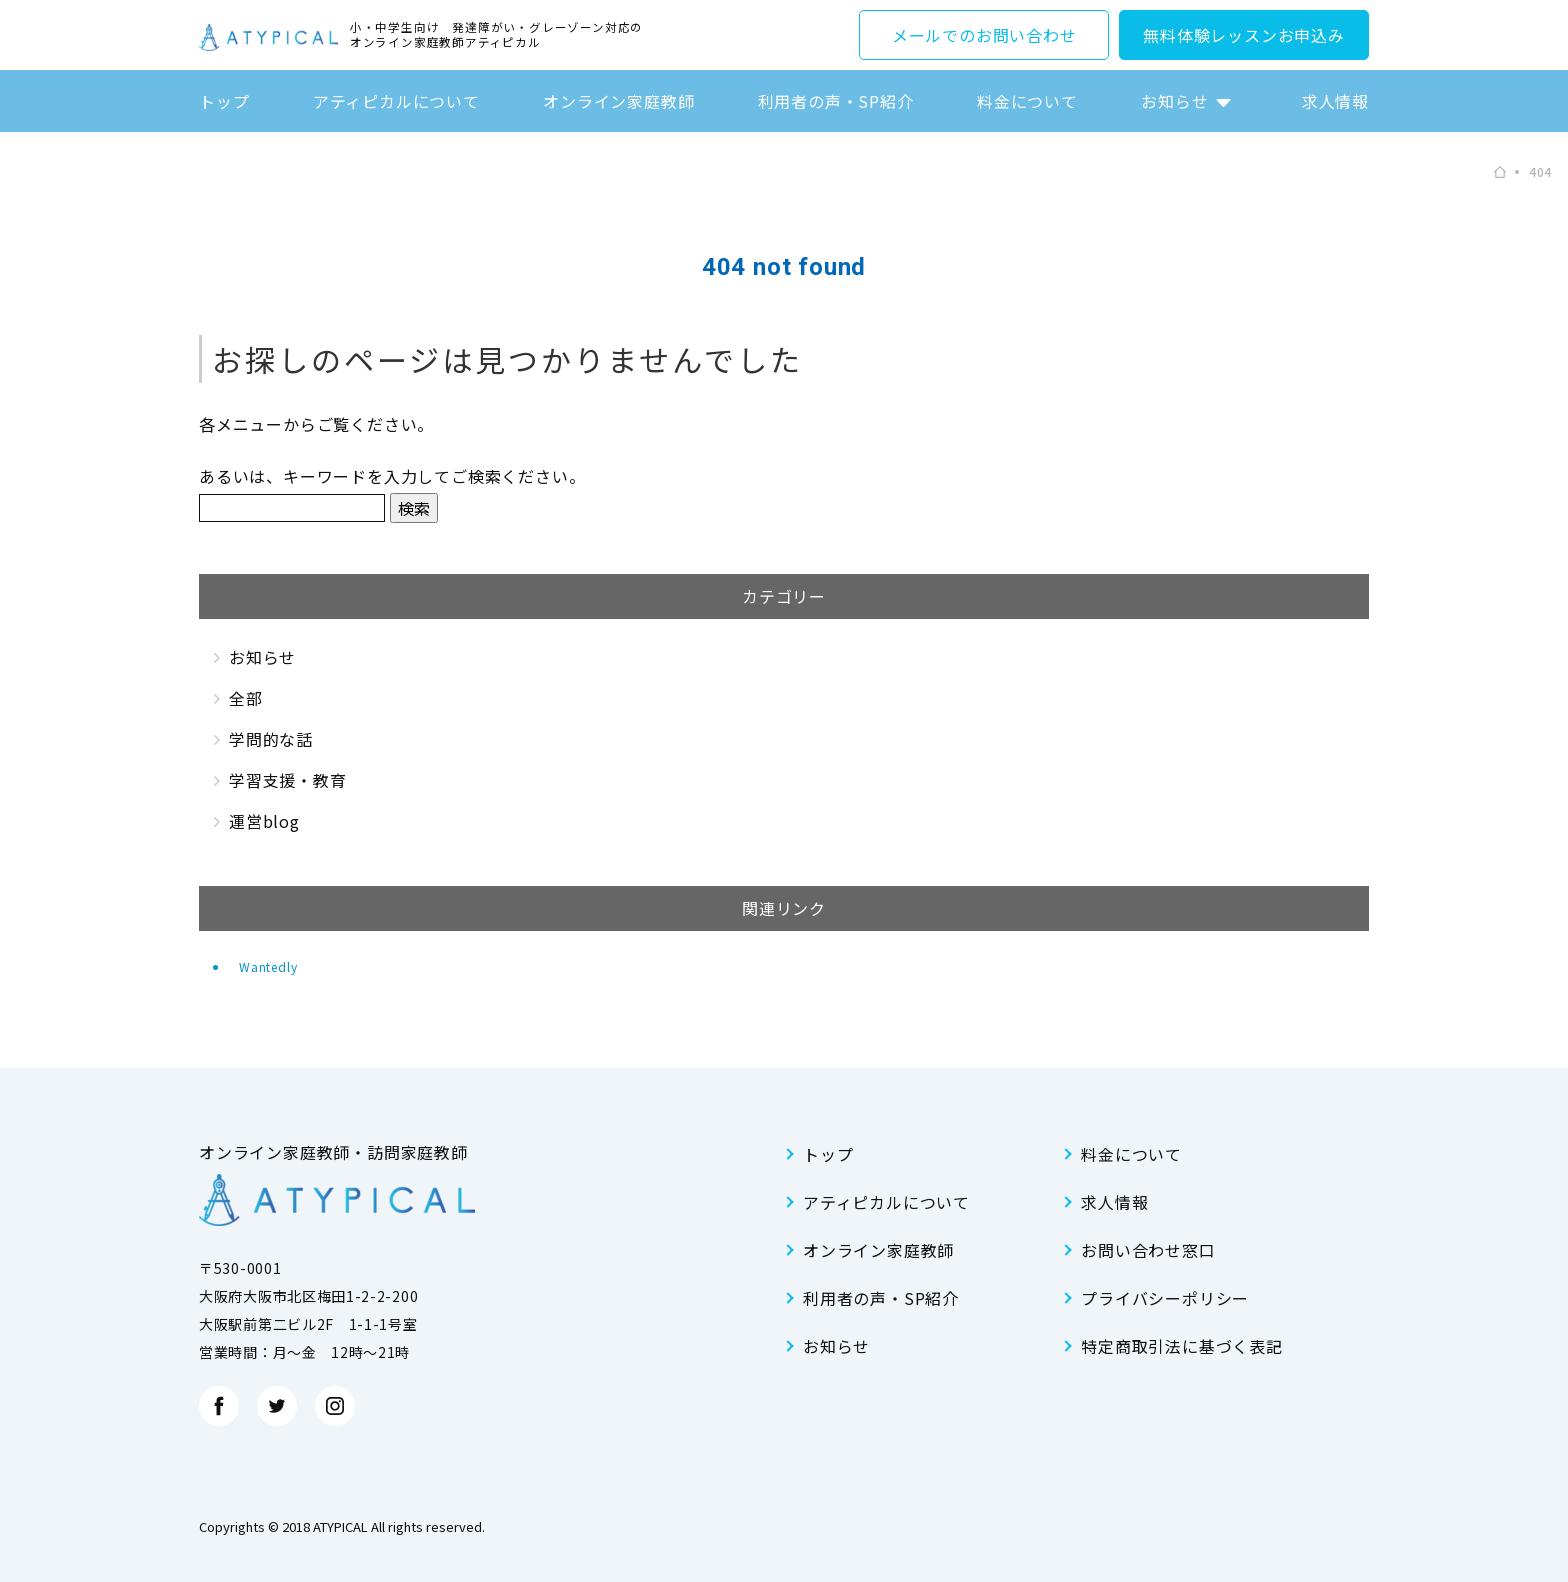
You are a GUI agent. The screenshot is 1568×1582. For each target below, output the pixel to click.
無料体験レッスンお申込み (1244, 35)
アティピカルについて (396, 101)
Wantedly (268, 966)
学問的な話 (271, 739)
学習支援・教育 (288, 780)
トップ (224, 101)
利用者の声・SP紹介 (836, 101)
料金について (1027, 101)
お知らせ (1174, 101)
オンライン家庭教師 (618, 101)
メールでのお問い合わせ (984, 35)
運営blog (264, 821)
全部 (246, 698)
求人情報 (1335, 101)
